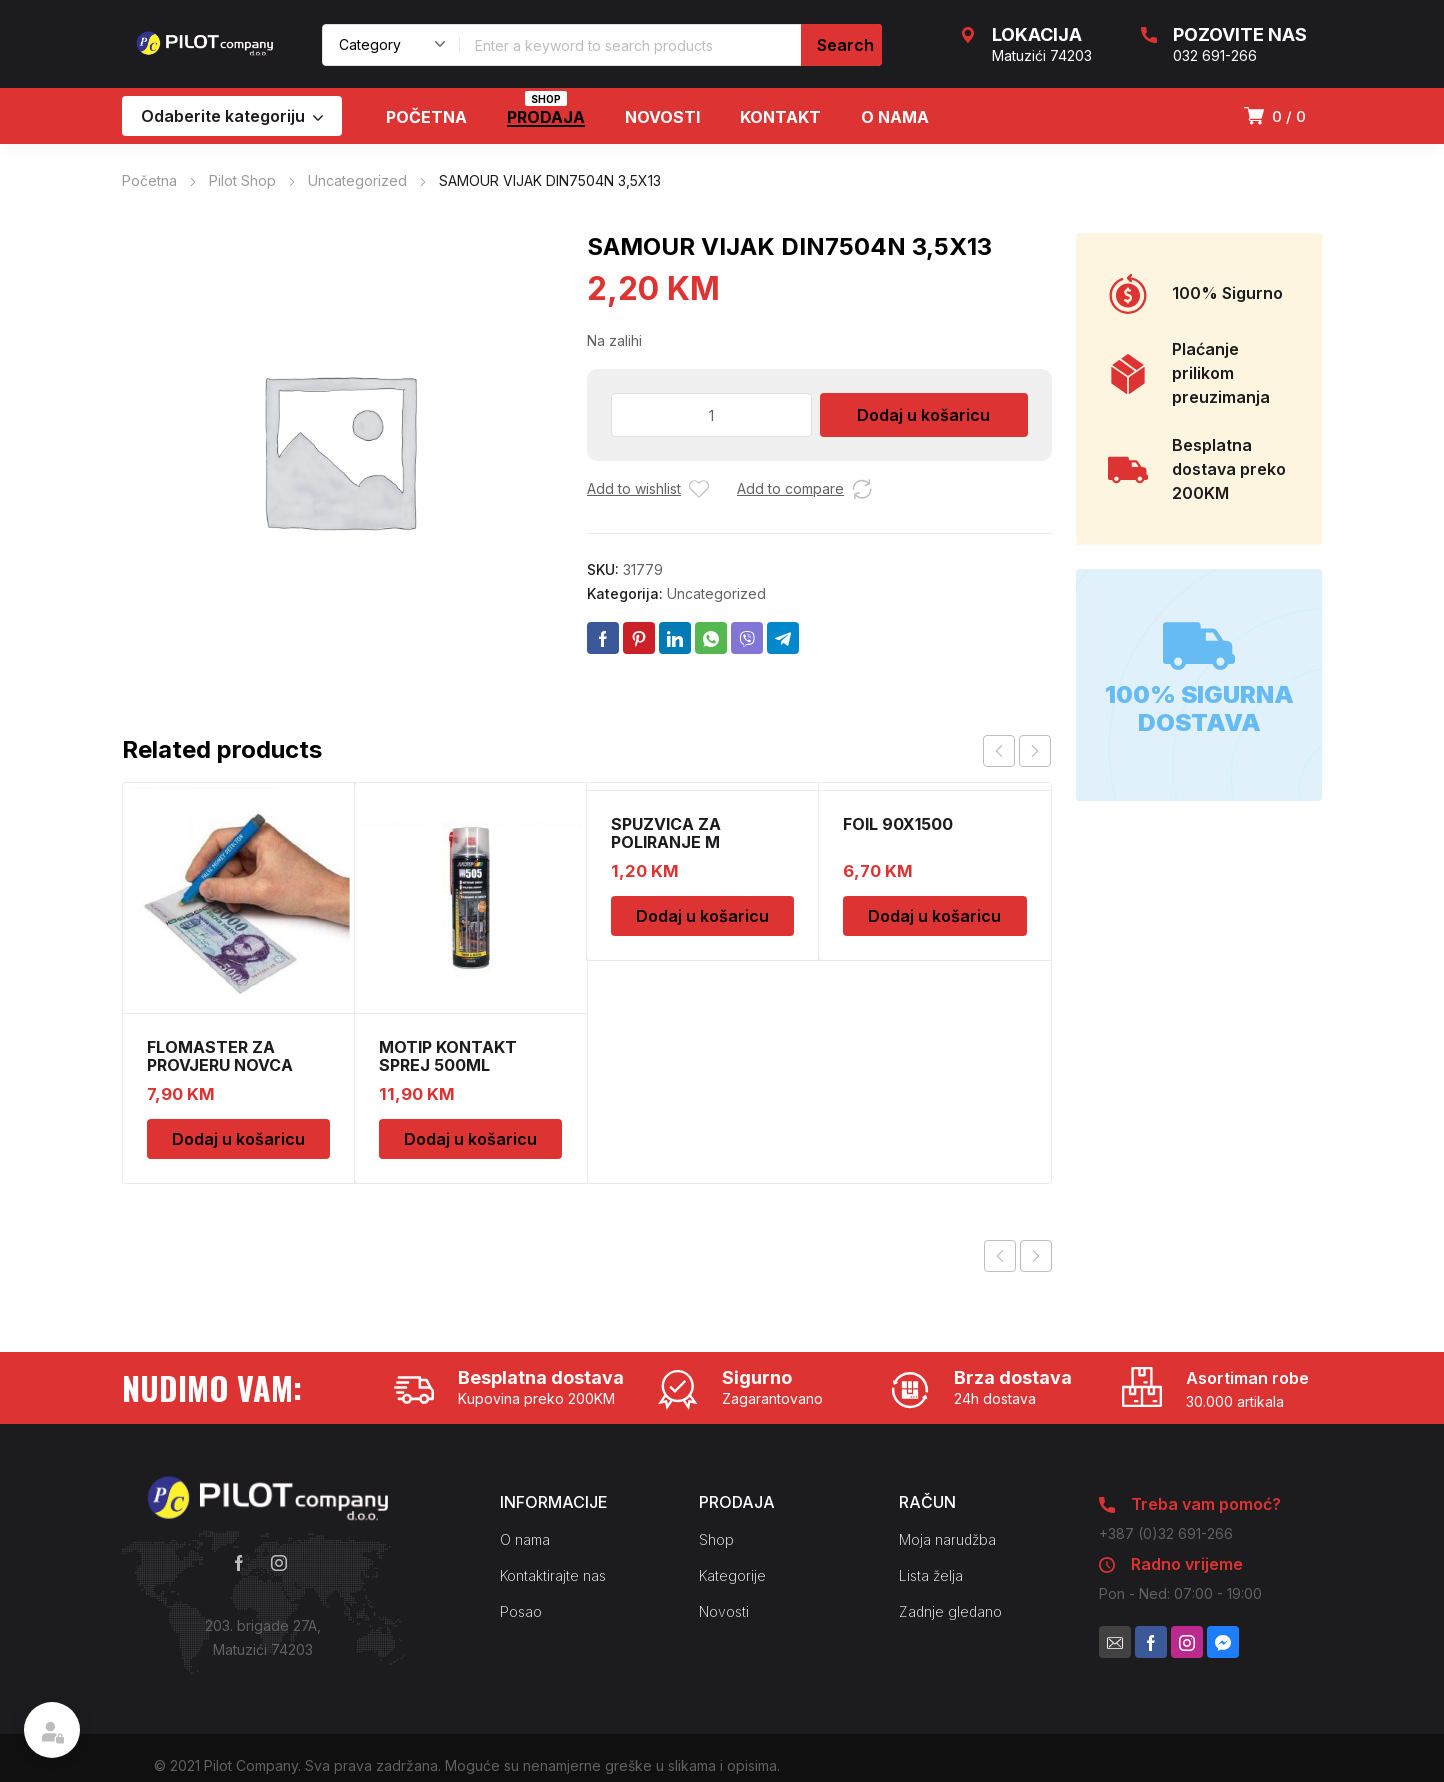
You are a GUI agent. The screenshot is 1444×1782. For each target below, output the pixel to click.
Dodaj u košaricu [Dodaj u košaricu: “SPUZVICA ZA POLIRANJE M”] (702, 916)
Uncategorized (357, 180)
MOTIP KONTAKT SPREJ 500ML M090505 (448, 1065)
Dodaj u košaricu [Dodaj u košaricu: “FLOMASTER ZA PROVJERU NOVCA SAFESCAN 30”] (238, 1139)
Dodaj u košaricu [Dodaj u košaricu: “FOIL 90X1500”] (934, 916)
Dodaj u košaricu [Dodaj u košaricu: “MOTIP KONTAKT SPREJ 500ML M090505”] (470, 1139)
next (1035, 751)
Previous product (1000, 1256)
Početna (149, 180)
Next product (1036, 1256)
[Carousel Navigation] (1017, 751)
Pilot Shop (242, 180)
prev (999, 751)
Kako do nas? (263, 1689)
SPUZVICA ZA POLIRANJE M (666, 833)
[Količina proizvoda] (711, 415)
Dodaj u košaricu (923, 415)
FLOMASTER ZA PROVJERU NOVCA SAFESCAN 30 (220, 1065)
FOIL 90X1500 (898, 824)
